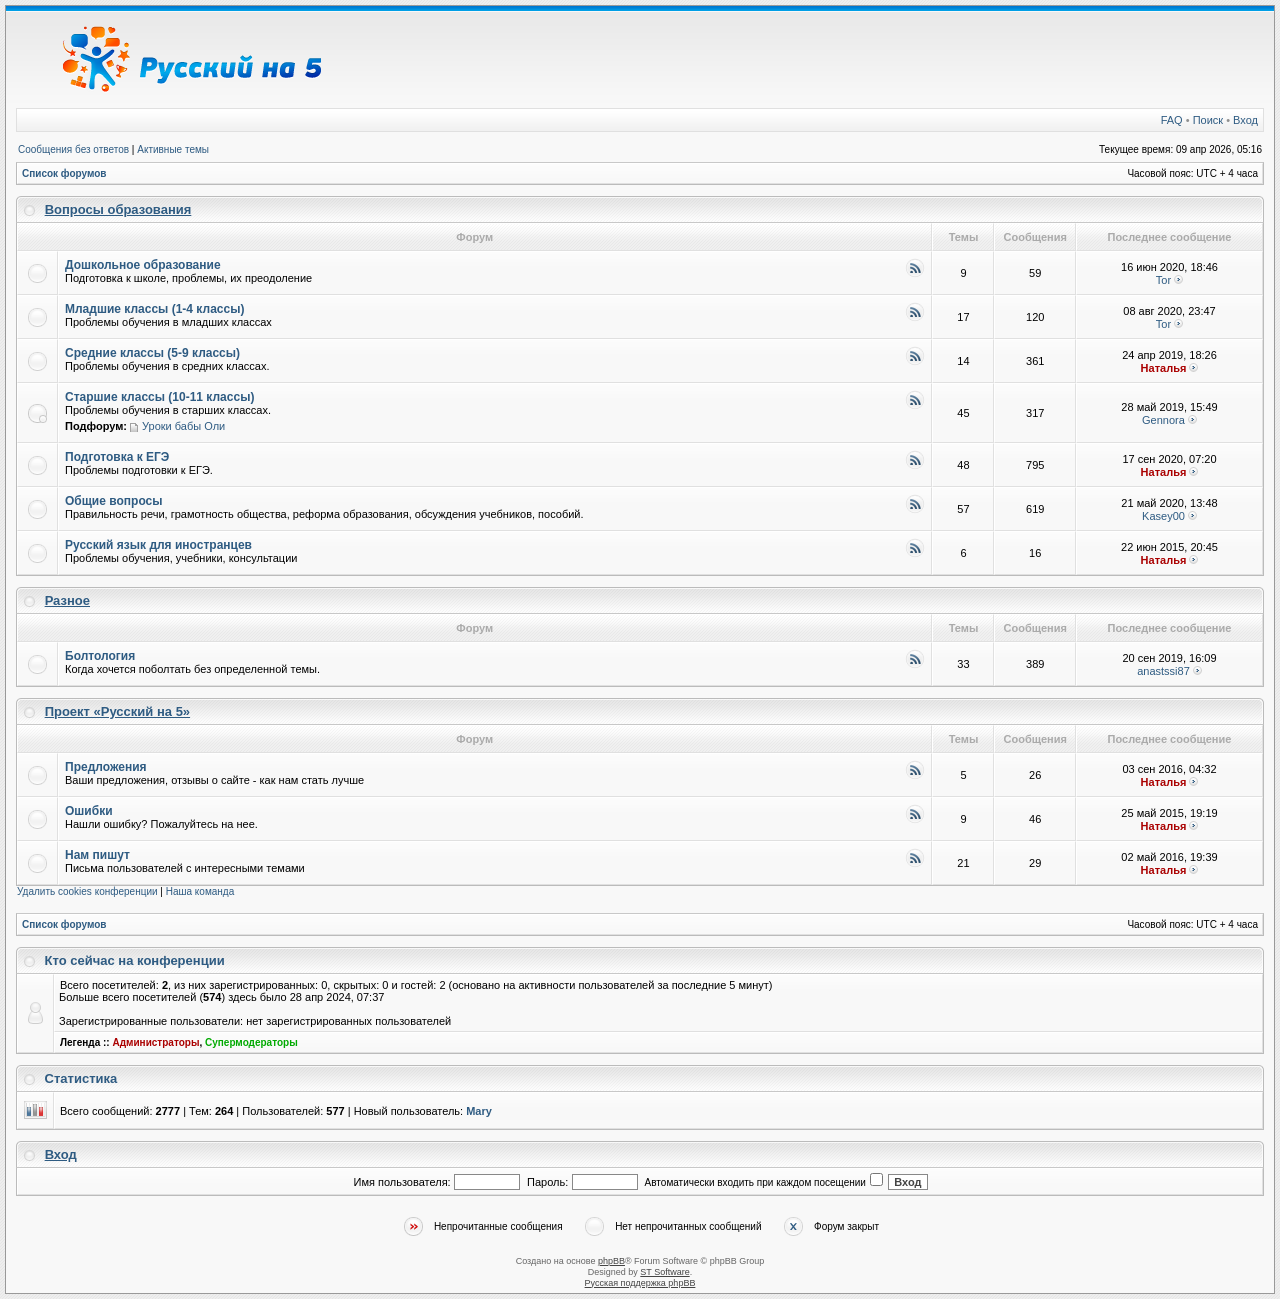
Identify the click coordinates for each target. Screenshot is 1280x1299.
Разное (67, 600)
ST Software (664, 1272)
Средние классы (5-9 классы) (152, 353)
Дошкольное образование (143, 265)
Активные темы (173, 149)
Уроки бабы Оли (183, 426)
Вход (1245, 120)
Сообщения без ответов (73, 149)
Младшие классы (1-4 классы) (154, 309)
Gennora (1163, 420)
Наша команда (200, 891)
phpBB (611, 1261)
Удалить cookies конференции (87, 891)
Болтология (100, 656)
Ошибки (89, 811)
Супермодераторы (251, 1042)
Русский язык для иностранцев (158, 545)
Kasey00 (1163, 516)
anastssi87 (1163, 671)
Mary (479, 1111)
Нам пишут (97, 855)
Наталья (1164, 368)
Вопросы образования (118, 209)
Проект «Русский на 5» (117, 711)
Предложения (106, 767)
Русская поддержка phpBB (640, 1283)
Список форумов (64, 173)
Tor (1163, 280)
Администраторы (155, 1042)
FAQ (1172, 120)
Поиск (1208, 120)
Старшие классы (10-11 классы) (159, 397)
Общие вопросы (113, 501)
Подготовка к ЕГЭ (117, 457)
